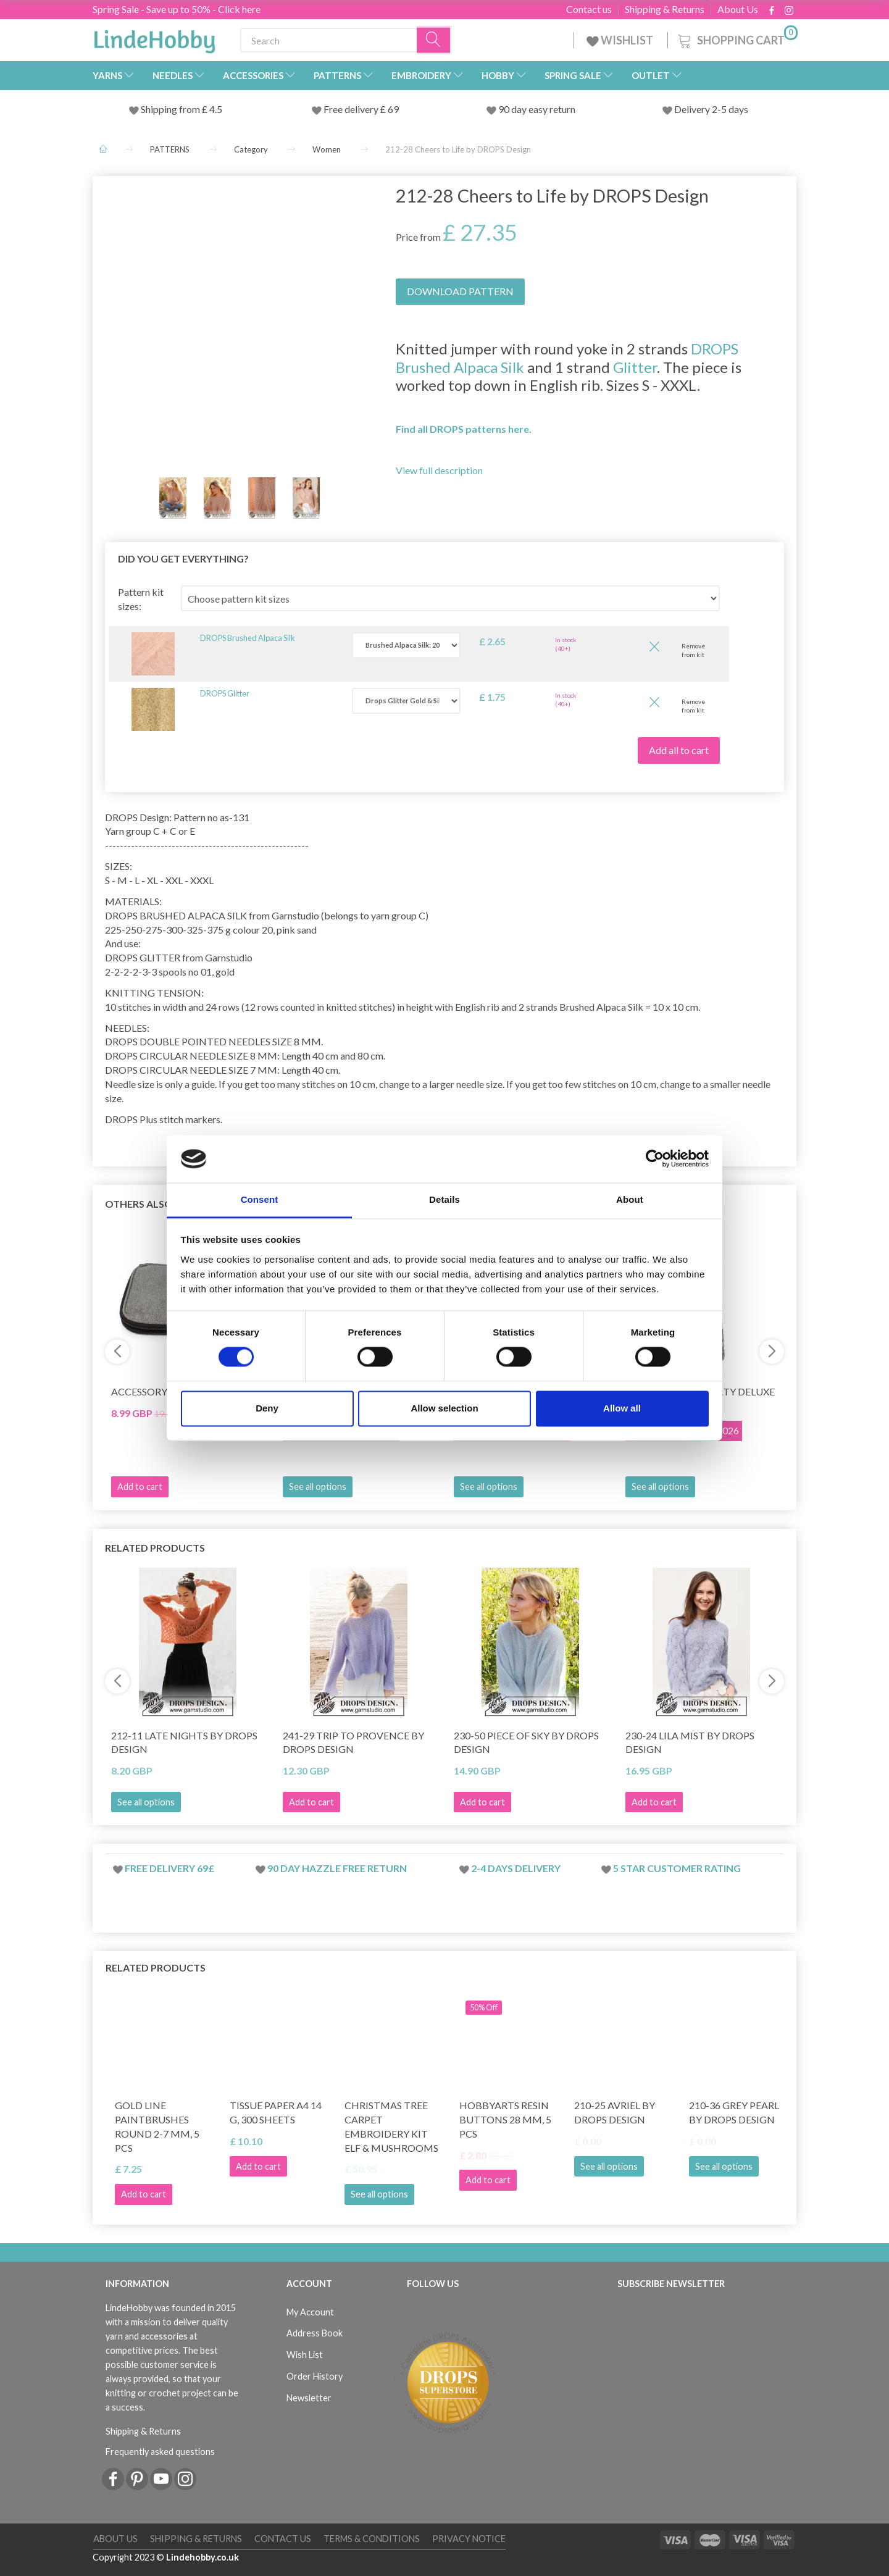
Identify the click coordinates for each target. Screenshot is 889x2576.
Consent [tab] (259, 1199)
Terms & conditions (371, 2538)
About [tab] (629, 1199)
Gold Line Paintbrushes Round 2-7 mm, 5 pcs (157, 2126)
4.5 (214, 109)
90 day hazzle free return (337, 1868)
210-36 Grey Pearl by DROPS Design (734, 2112)
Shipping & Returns (664, 9)
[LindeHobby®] (154, 37)
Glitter (635, 367)
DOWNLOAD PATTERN (460, 291)
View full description (439, 470)
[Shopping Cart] (736, 38)
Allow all (622, 1408)
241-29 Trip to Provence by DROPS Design (353, 1742)
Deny (267, 1408)
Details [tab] (444, 1199)
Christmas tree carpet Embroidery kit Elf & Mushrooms (391, 2126)
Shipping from (171, 109)
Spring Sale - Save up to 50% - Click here (177, 9)
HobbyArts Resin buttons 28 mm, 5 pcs (505, 2119)
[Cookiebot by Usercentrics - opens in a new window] (655, 1159)
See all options (317, 1486)
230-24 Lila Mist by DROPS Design (689, 1742)
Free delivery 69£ (169, 1868)
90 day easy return (536, 109)
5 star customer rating (677, 1868)
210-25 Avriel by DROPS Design (614, 2112)
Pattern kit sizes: (141, 599)
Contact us (589, 9)
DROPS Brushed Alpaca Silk (247, 638)
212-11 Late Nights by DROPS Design (184, 1742)
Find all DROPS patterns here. (464, 429)
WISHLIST (620, 40)
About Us (737, 9)
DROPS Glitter (224, 693)
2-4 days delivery (516, 1868)
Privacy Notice (469, 2538)
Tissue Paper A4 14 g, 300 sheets (276, 2112)
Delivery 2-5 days (711, 109)
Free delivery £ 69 (361, 109)
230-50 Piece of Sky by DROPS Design (526, 1742)
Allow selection (444, 1408)
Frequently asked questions (160, 2451)
